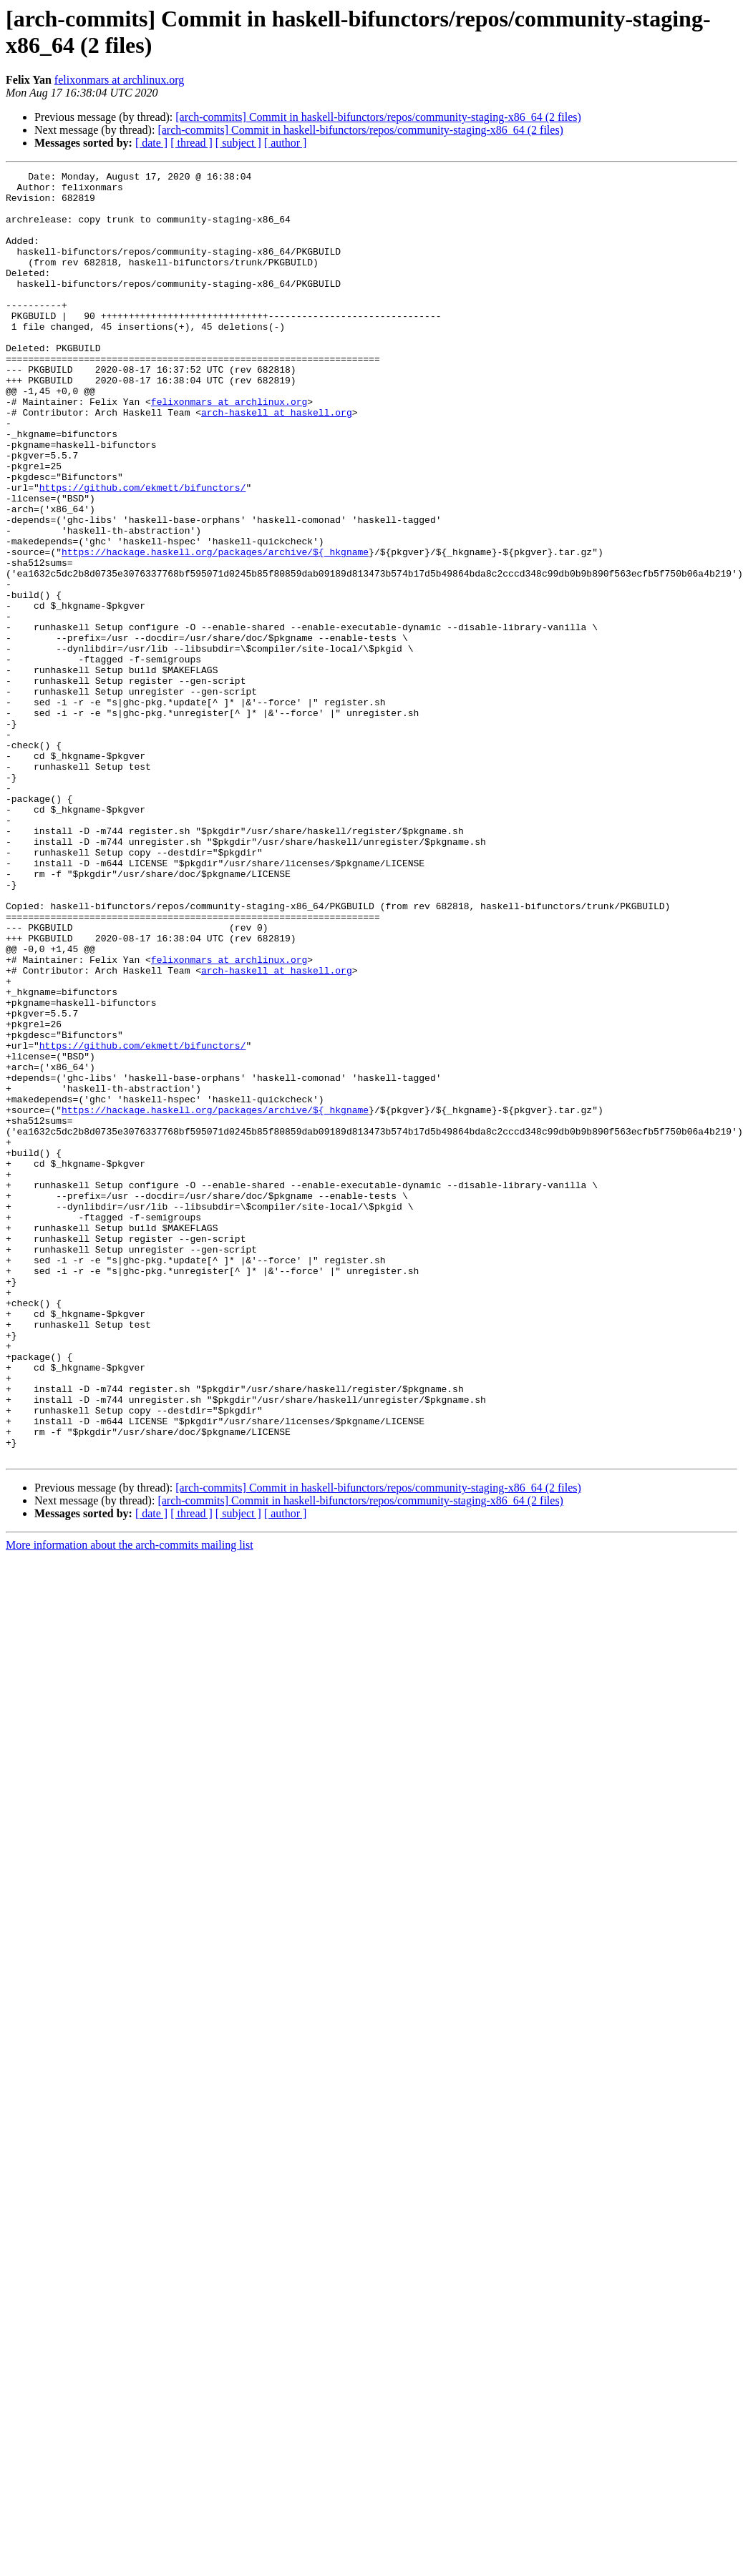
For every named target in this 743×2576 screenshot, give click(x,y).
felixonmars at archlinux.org (119, 80)
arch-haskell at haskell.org (276, 461)
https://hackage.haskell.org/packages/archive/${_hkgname (215, 628)
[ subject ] (238, 143)
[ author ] (285, 143)
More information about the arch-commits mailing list (129, 1802)
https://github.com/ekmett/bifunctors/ (142, 551)
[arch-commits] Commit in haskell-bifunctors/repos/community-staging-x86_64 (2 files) (378, 117)
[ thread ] (191, 143)
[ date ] (151, 143)
